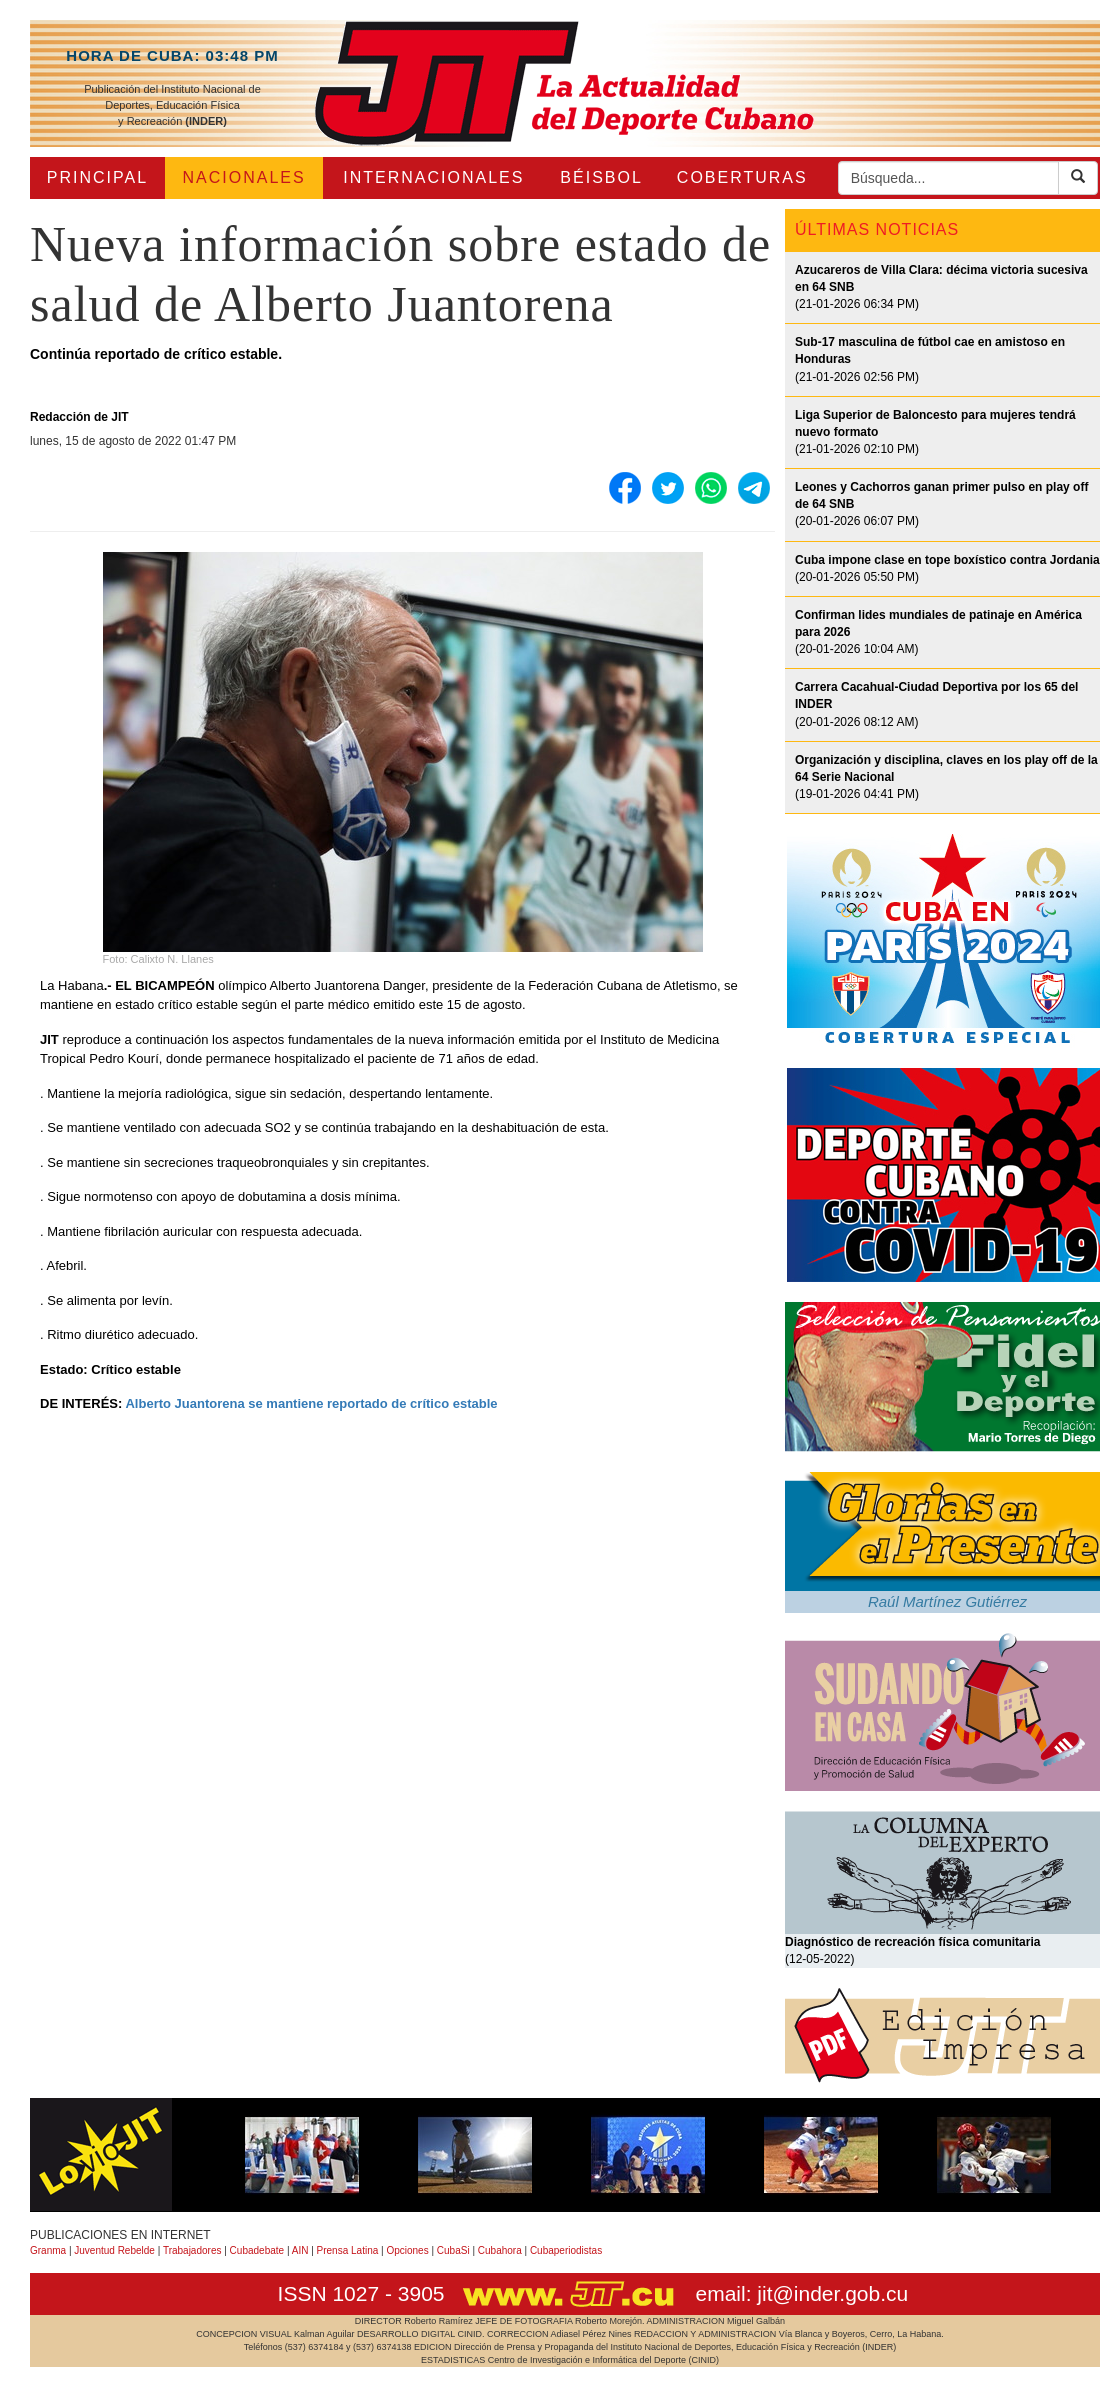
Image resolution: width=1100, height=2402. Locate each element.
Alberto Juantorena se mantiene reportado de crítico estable (311, 1403)
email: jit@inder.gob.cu (801, 2293)
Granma (48, 2250)
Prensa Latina (348, 2250)
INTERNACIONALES (433, 177)
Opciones (407, 2250)
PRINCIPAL (97, 177)
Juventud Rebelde (114, 2250)
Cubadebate (257, 2250)
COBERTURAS (742, 177)
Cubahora (500, 2250)
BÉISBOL (601, 177)
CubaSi (453, 2250)
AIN (300, 2250)
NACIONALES (244, 177)
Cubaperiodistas (566, 2250)
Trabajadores (192, 2250)
